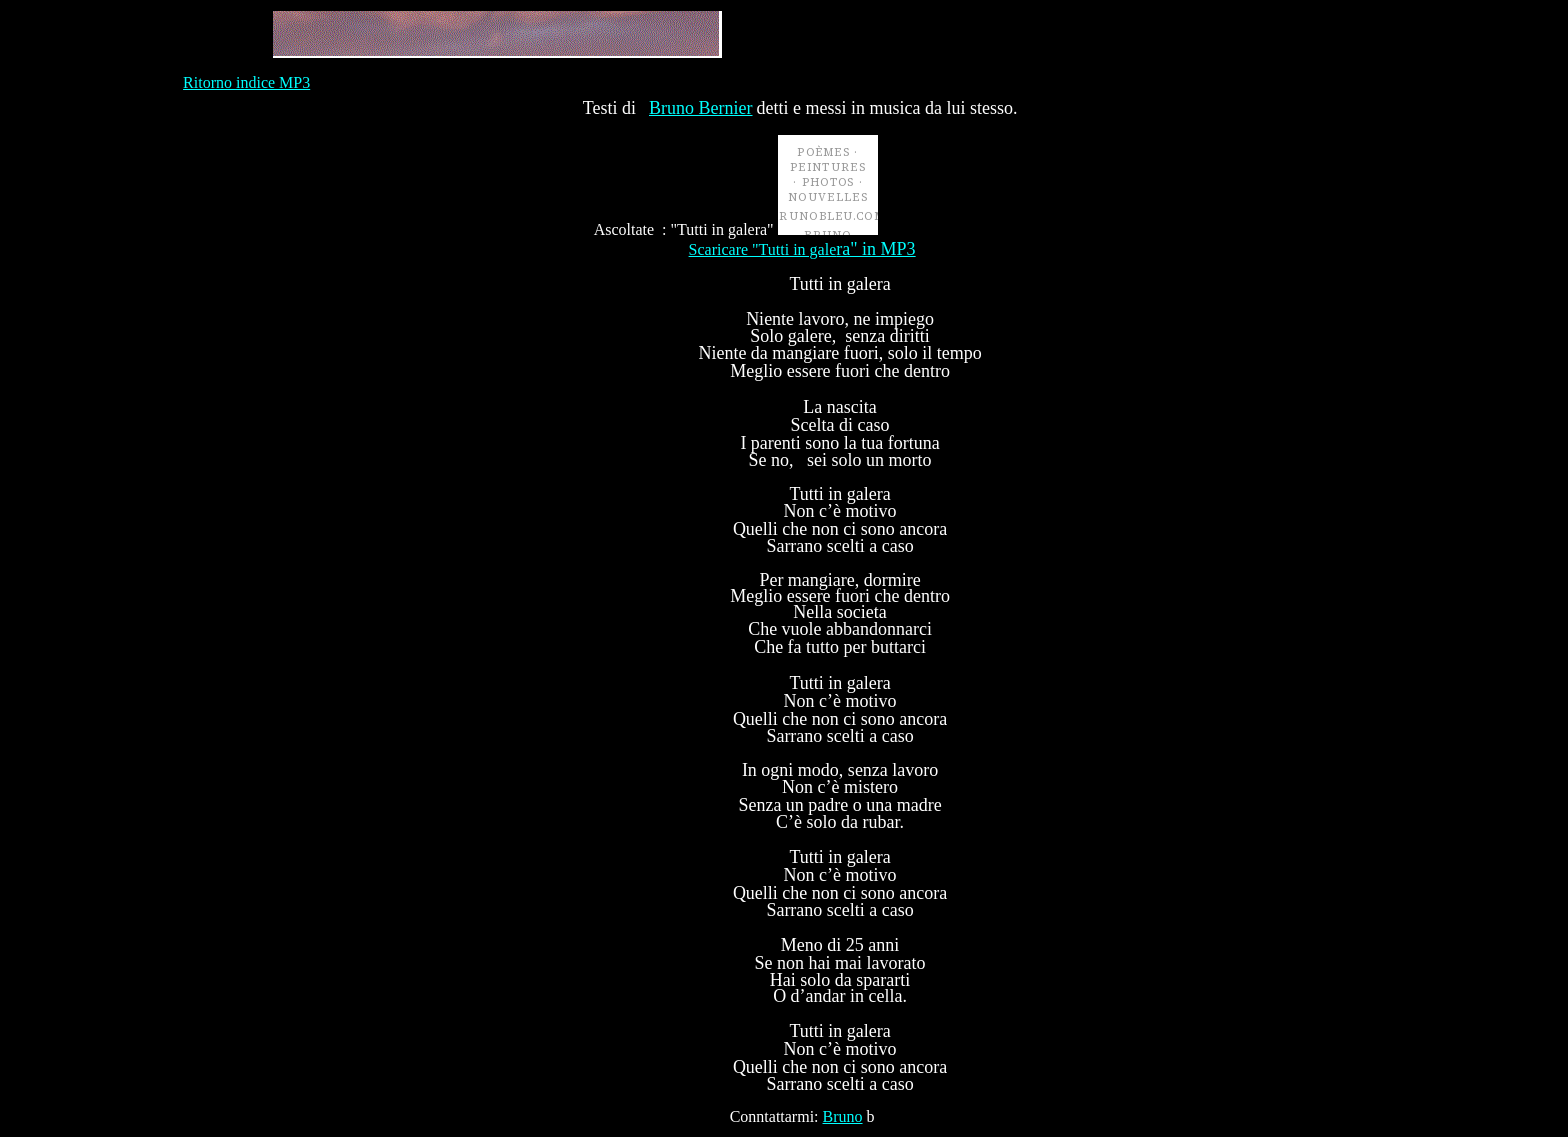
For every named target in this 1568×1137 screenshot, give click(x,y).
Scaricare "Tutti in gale (802, 249)
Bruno (843, 1116)
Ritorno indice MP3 (246, 82)
